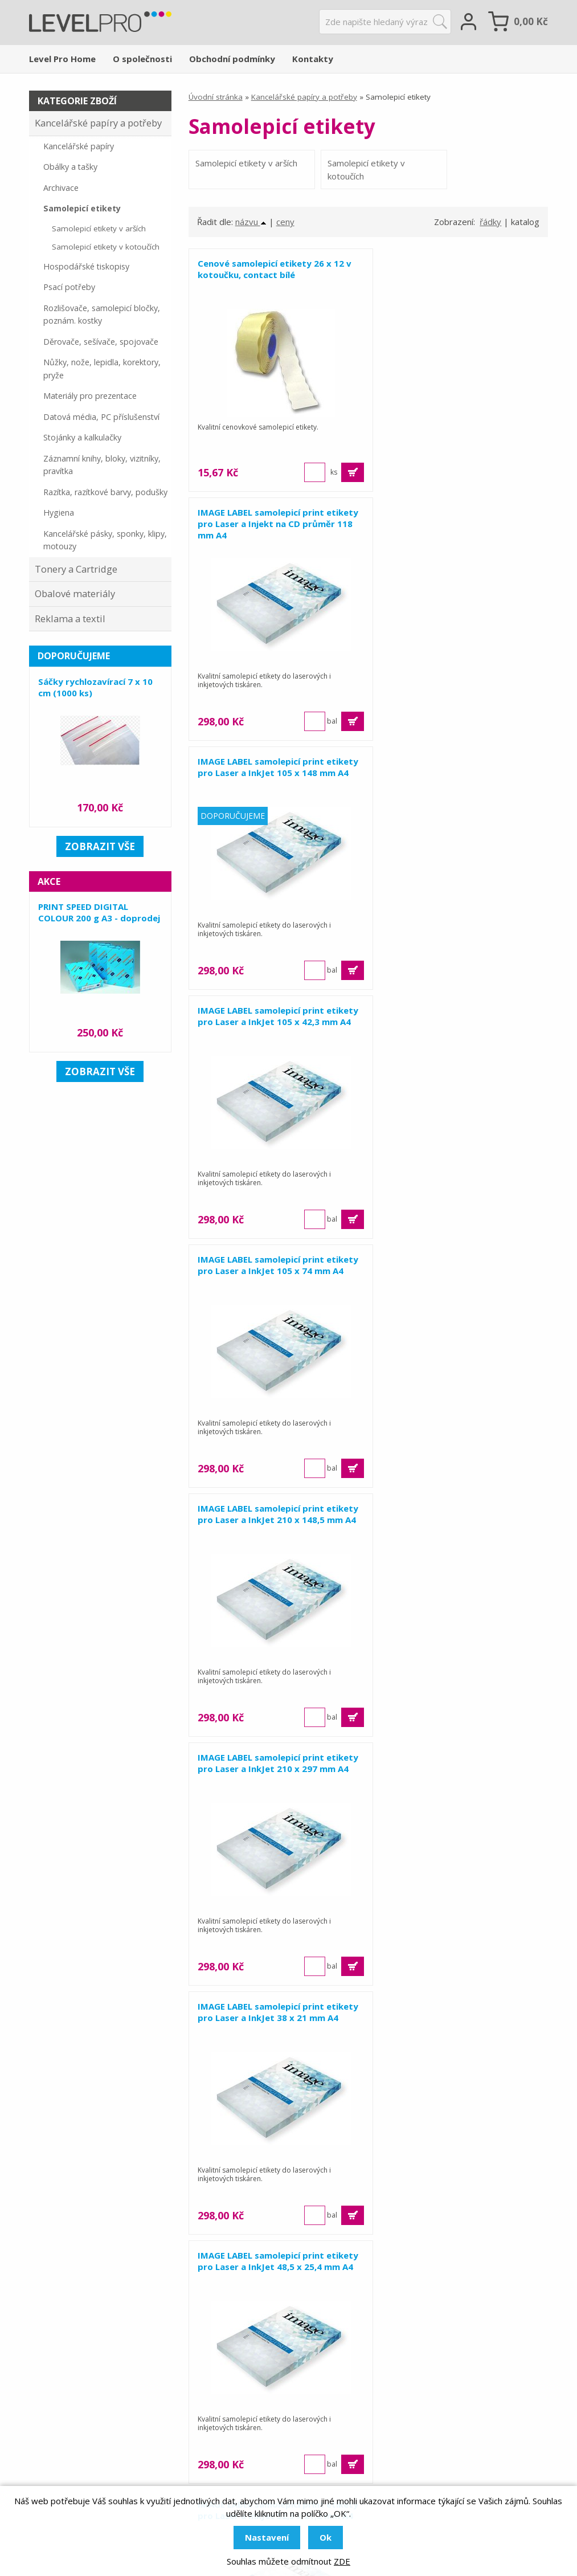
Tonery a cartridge (259, 2454)
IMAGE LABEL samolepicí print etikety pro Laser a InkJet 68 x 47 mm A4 (452, 1520)
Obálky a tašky (70, 166)
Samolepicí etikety (82, 208)
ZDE (342, 2561)
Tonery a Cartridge (76, 568)
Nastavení (267, 2537)
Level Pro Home (62, 58)
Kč (531, 21)
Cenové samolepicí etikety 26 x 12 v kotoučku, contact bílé (274, 269)
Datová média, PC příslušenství (101, 416)
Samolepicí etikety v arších (246, 163)
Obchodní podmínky (232, 58)
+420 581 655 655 (108, 2435)
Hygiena (58, 512)
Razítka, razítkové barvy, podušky (105, 492)
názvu (251, 221)
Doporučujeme (74, 656)
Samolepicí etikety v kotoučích (356, 169)
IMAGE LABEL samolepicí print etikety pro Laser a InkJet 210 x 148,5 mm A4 (448, 773)
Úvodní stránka (216, 97)
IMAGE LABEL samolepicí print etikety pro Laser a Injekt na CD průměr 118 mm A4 (448, 275)
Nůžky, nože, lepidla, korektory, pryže (102, 369)
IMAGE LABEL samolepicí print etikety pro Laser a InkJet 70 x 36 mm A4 (269, 1769)
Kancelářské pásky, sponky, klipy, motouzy (105, 540)
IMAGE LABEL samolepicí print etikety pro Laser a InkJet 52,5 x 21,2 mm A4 (459, 1271)
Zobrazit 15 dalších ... (368, 2278)
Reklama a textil (70, 618)
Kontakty (312, 58)
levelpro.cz (80, 2466)
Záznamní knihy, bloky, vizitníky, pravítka (102, 465)
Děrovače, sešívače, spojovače (100, 341)
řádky (490, 221)
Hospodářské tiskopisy (86, 266)
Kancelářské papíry (78, 146)
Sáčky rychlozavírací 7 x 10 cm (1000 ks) (95, 687)
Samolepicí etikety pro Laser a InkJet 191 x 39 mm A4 (445, 1763)
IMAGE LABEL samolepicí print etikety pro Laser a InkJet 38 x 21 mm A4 (452, 1022)
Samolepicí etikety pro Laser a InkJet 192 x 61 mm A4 (263, 2012)
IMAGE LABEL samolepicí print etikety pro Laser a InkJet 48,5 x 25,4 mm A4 (277, 1271)
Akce (49, 881)
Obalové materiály (75, 593)
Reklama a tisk (250, 2406)
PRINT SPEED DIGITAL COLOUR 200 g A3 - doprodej (99, 912)
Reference (415, 2422)
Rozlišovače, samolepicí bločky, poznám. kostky (101, 314)
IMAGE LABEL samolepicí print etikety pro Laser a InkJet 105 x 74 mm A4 (272, 773)
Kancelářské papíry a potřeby (304, 97)
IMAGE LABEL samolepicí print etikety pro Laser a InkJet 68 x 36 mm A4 (269, 1520)
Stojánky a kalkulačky (82, 437)
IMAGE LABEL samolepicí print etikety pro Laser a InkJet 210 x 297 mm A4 (274, 1022)
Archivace (61, 187)
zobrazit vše (100, 846)
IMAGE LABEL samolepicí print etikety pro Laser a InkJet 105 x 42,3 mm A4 (458, 524)
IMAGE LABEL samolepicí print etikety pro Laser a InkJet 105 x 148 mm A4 (274, 524)
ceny (285, 221)
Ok (326, 2537)
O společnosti (142, 58)
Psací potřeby (69, 286)
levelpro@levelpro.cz (107, 2451)
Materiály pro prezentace (90, 395)
